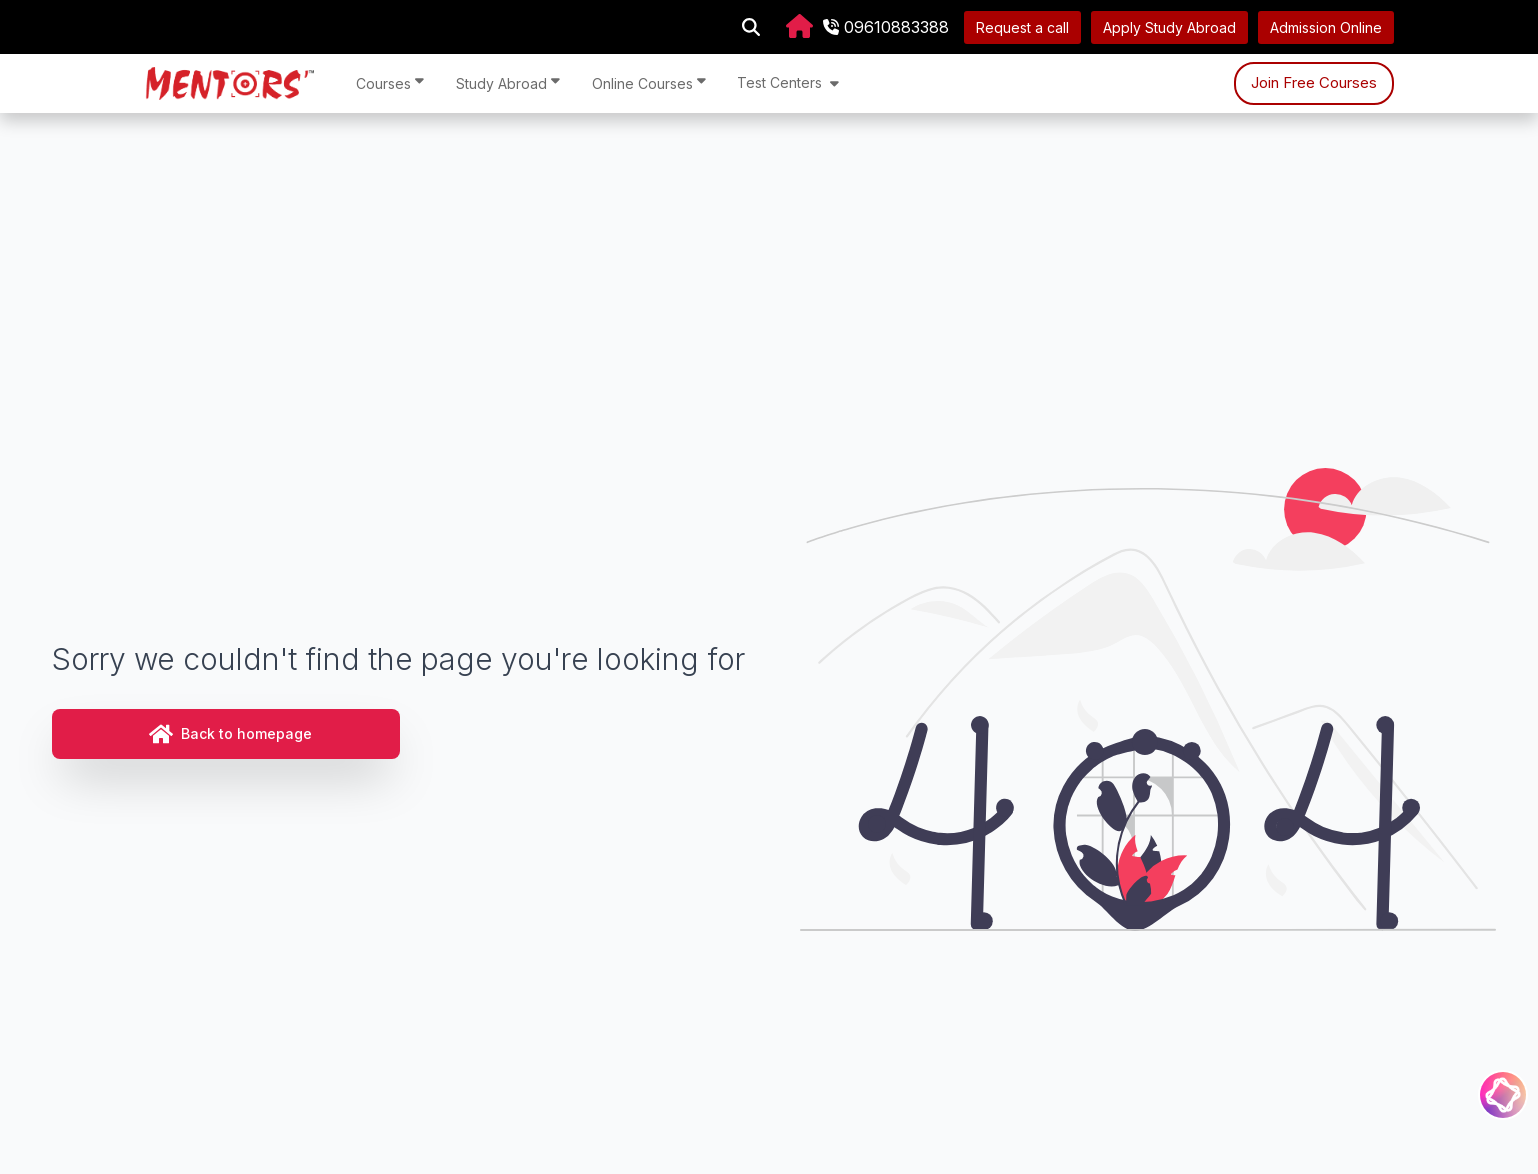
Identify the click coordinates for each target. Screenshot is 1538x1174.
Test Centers (788, 82)
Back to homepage (230, 734)
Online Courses (649, 82)
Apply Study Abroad (1169, 27)
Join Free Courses (1314, 82)
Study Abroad (508, 82)
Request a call (1022, 27)
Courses (390, 82)
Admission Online (1326, 27)
